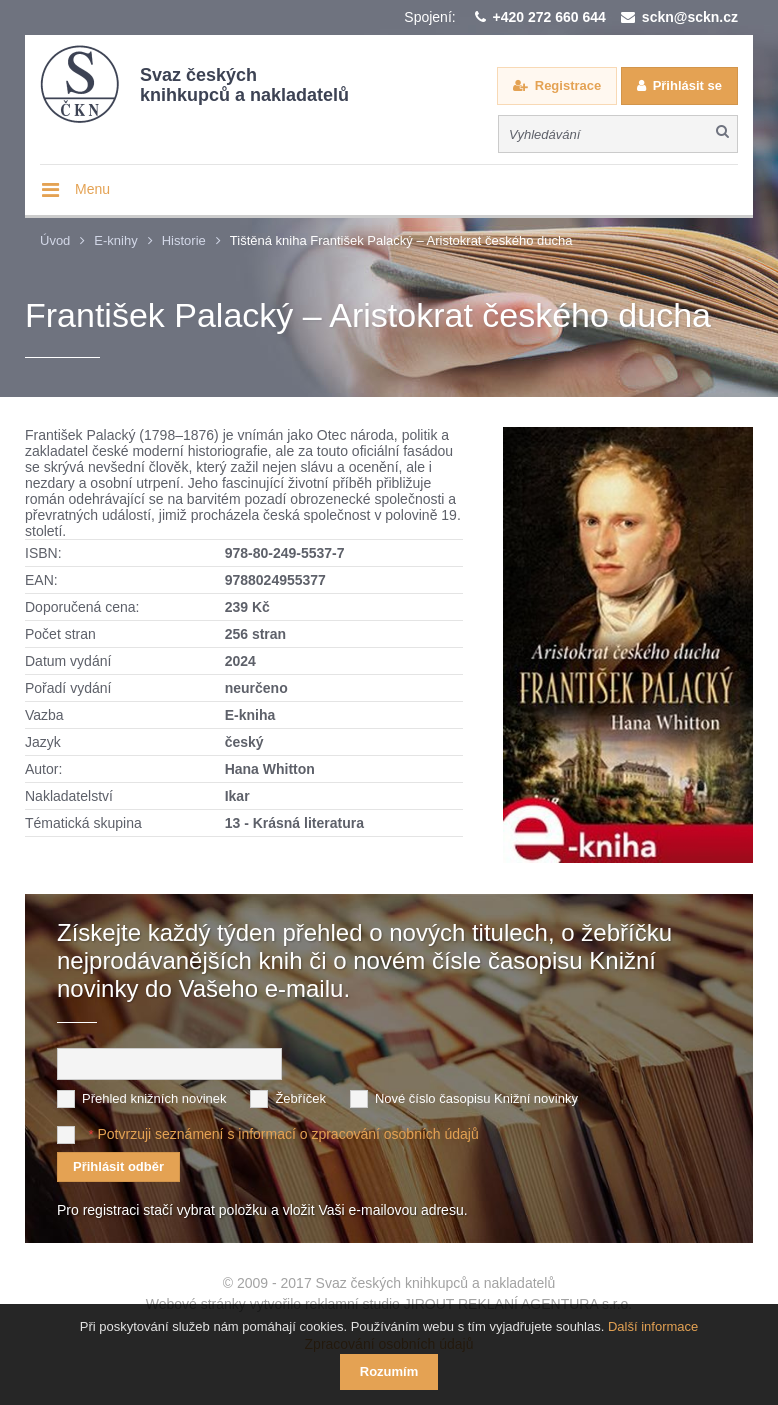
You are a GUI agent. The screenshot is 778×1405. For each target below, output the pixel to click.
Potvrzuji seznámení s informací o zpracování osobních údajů (287, 1134)
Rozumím (389, 1371)
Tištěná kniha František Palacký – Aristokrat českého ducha (401, 240)
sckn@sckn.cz (690, 17)
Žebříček (300, 1098)
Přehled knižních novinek (154, 1098)
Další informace (653, 1326)
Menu (92, 189)
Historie (184, 240)
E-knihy (115, 240)
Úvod (55, 240)
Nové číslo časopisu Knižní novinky (476, 1098)
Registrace (568, 85)
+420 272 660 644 (549, 17)
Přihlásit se (687, 85)
